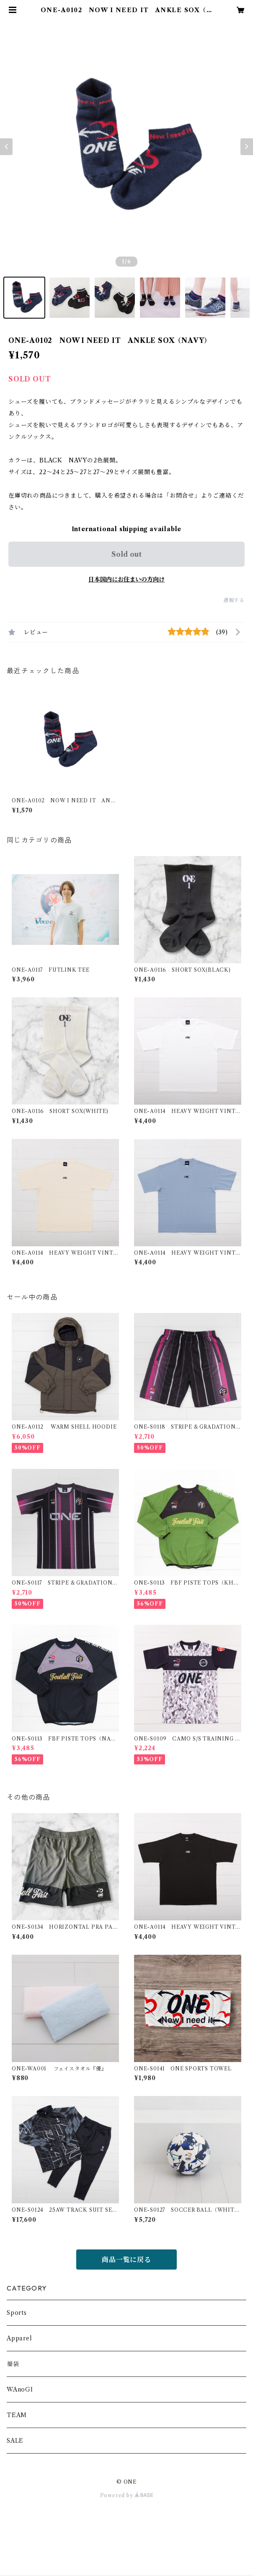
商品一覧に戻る (126, 2259)
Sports (17, 2313)
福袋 (13, 2364)
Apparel (19, 2338)
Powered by (126, 2495)
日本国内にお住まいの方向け (126, 579)
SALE (15, 2440)
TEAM (17, 2415)
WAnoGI (20, 2389)
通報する (234, 600)
